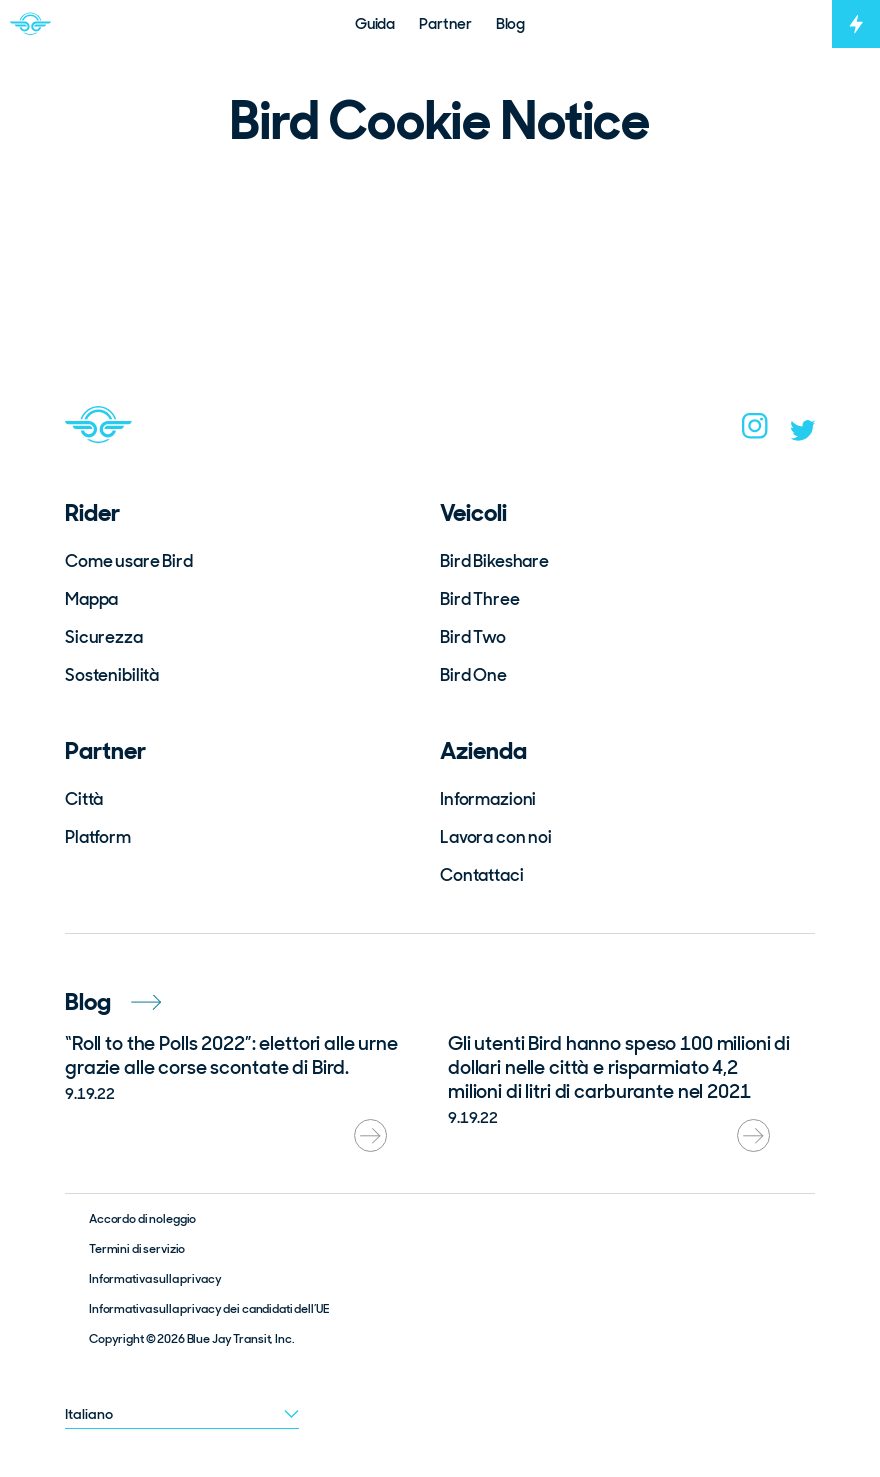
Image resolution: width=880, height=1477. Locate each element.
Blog (113, 1001)
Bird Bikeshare (494, 561)
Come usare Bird (129, 561)
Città (84, 799)
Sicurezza (104, 637)
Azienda (483, 750)
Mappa (91, 599)
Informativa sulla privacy (155, 1279)
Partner (105, 750)
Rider (92, 512)
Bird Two (473, 637)
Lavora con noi (496, 837)
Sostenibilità (112, 675)
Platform (98, 837)
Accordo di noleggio (142, 1219)
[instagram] (755, 432)
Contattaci (482, 875)
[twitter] (803, 435)
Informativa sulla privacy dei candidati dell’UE (208, 1309)
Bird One (473, 675)
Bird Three (480, 599)
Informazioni (488, 799)
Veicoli (473, 512)
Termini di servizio (137, 1249)
